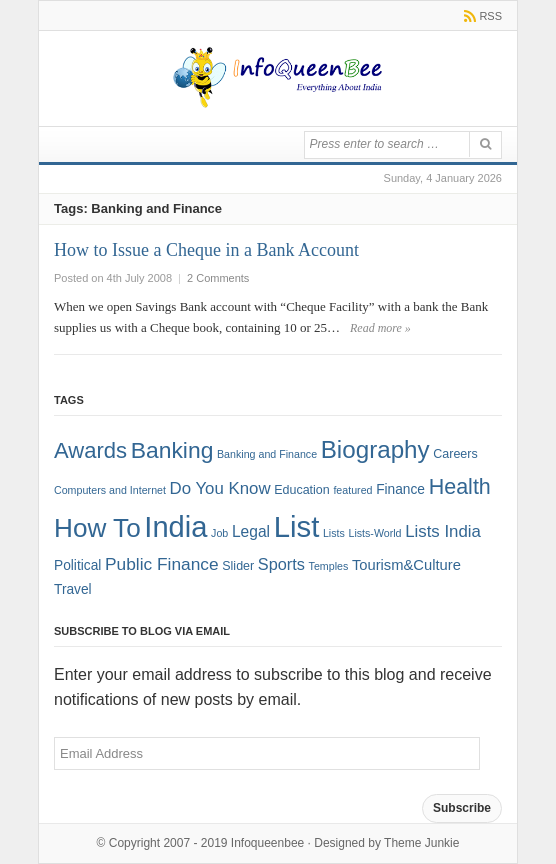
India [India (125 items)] (175, 527)
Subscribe (462, 808)
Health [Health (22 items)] (460, 487)
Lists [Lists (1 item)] (334, 533)
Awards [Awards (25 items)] (90, 450)
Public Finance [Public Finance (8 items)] (162, 564)
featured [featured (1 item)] (352, 490)
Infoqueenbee (267, 843)
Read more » (380, 328)
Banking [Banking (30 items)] (172, 450)
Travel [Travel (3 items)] (73, 589)
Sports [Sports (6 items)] (281, 564)
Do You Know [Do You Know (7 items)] (220, 488)
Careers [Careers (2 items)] (455, 454)
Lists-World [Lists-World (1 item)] (374, 533)
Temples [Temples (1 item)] (329, 566)
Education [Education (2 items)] (302, 490)
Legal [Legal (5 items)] (251, 531)
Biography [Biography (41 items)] (375, 449)
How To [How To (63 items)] (97, 528)
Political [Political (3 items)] (77, 565)
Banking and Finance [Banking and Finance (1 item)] (267, 454)
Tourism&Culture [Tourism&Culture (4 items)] (406, 565)
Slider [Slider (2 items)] (238, 566)
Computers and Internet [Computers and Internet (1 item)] (110, 490)
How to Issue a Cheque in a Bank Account (206, 250)
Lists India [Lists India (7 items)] (443, 531)
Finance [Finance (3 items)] (400, 489)
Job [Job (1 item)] (219, 533)
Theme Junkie (421, 843)
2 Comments (218, 278)
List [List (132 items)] (297, 526)
